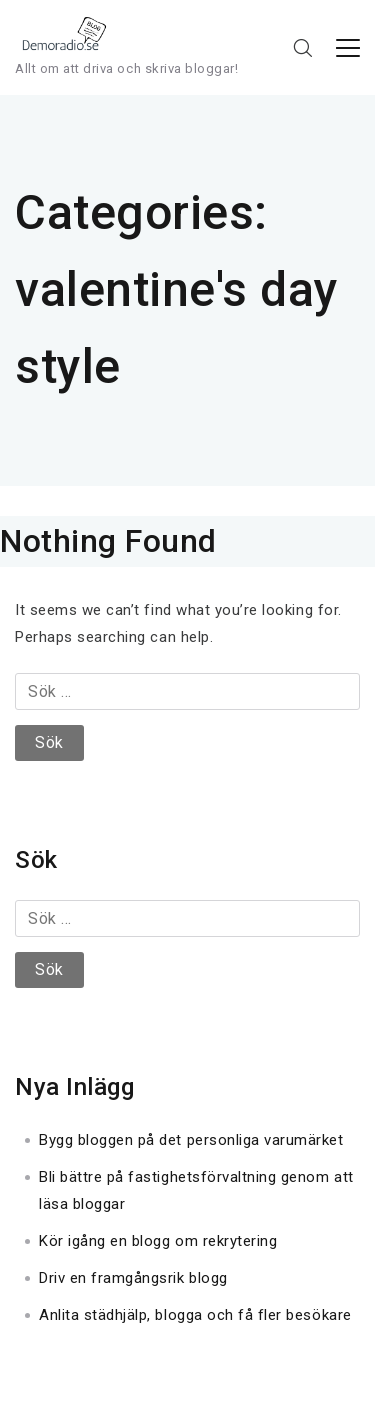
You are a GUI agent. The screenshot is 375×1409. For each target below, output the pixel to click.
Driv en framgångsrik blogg (133, 1278)
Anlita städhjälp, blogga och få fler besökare (195, 1315)
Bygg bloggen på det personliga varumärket (191, 1140)
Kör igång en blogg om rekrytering (158, 1241)
